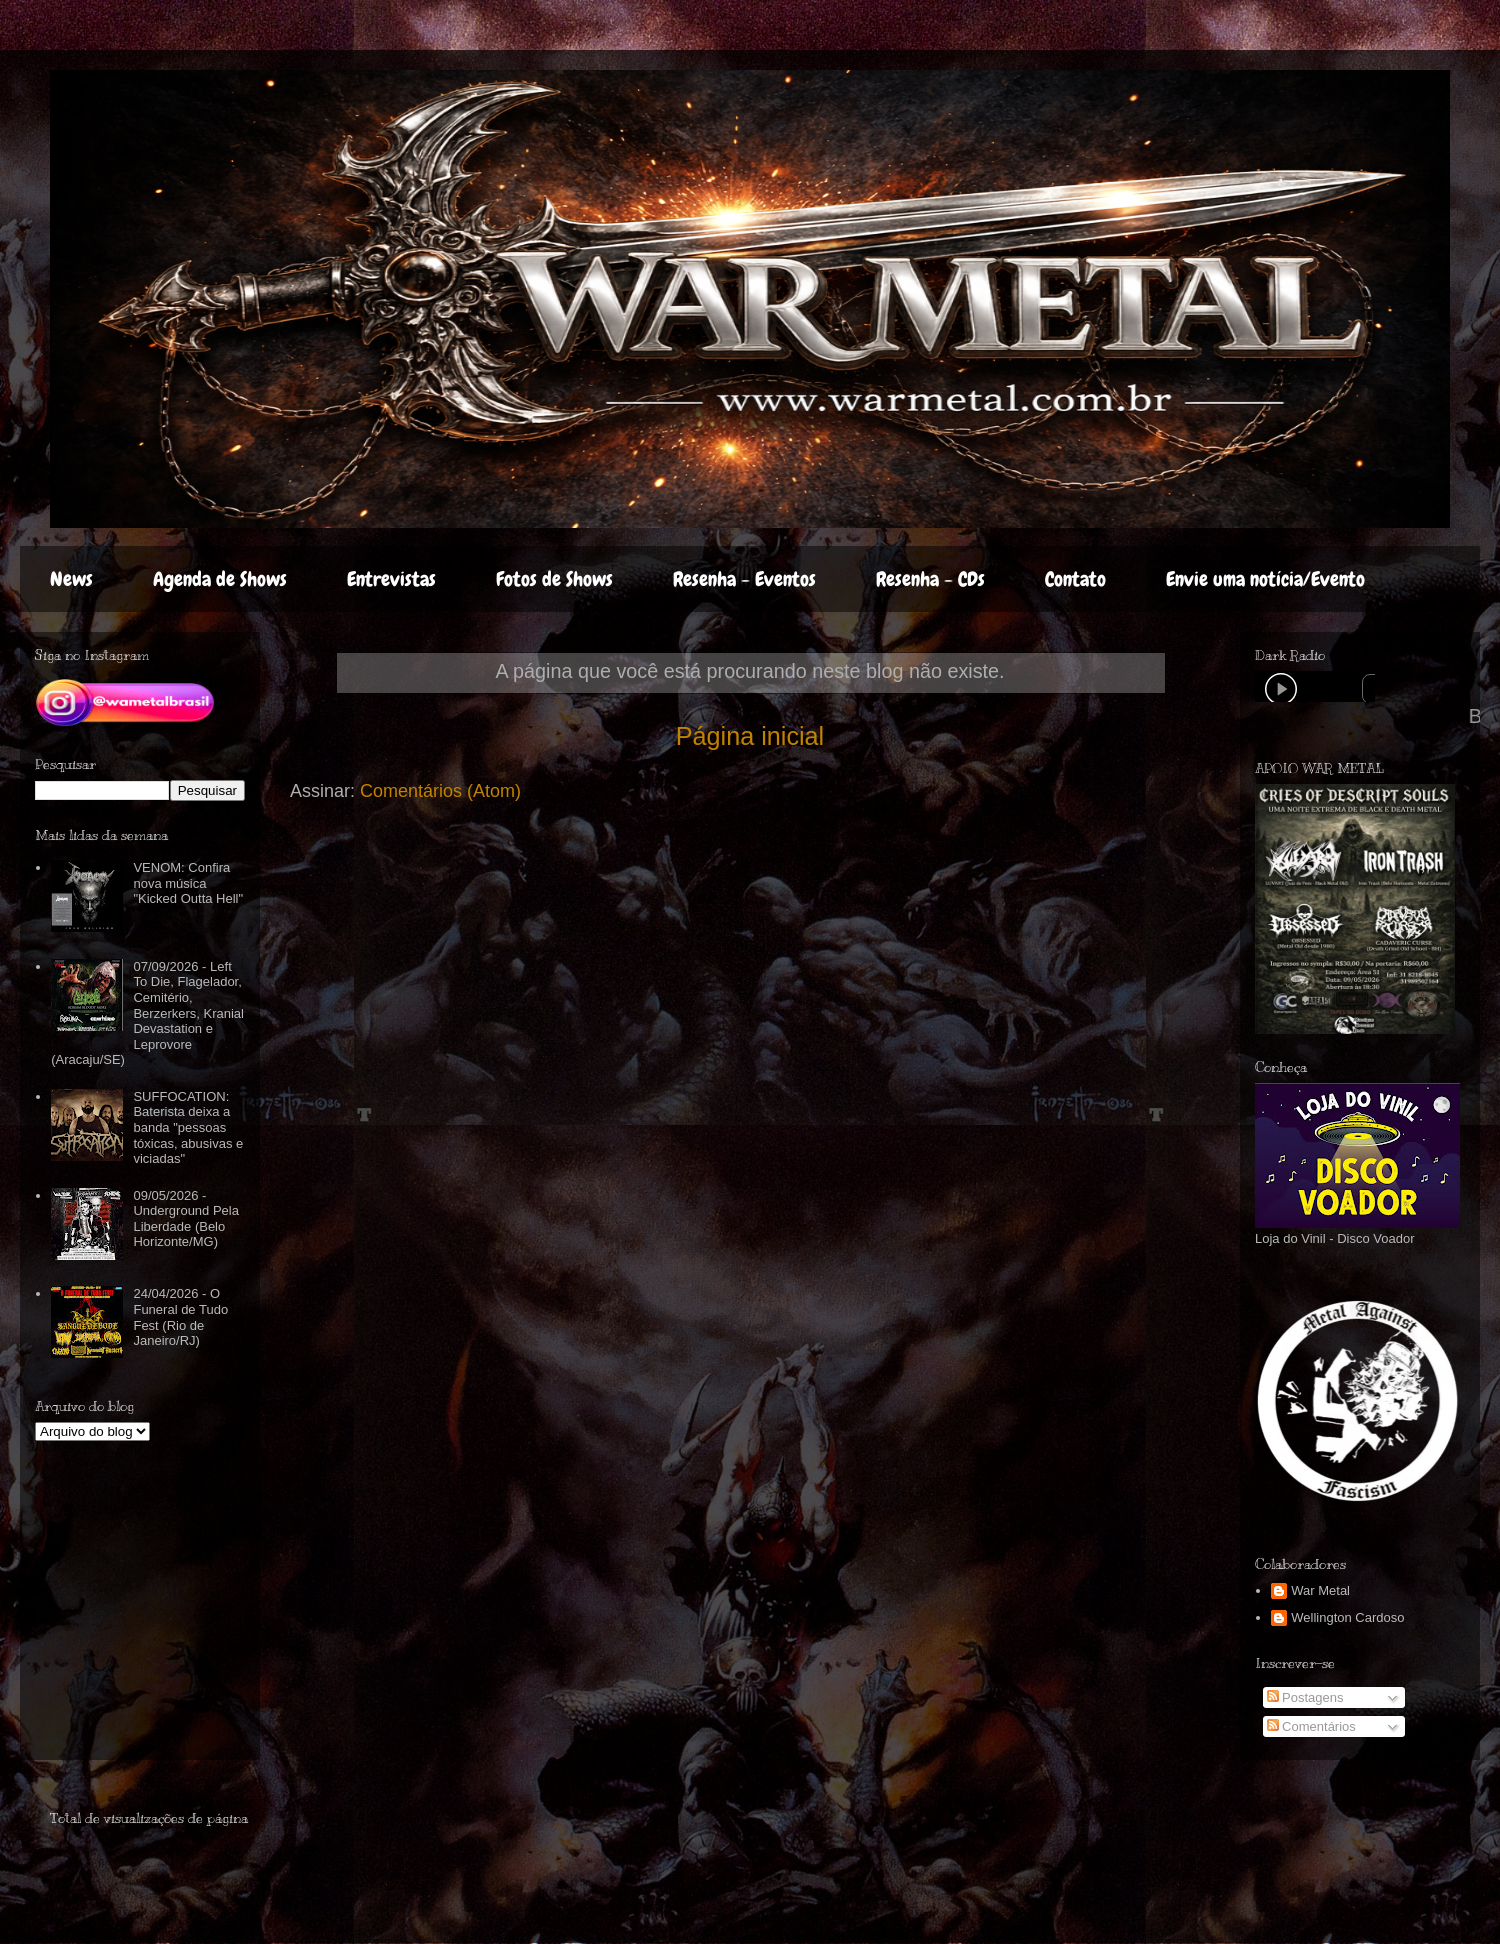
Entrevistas (391, 579)
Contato (1075, 579)
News (71, 579)
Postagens (1305, 1697)
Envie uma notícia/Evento (1265, 579)
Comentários (1311, 1726)
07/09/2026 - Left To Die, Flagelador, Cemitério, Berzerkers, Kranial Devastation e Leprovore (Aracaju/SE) (147, 1013)
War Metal (1320, 1590)
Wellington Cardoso (1347, 1617)
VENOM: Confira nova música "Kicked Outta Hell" (188, 883)
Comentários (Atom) (440, 791)
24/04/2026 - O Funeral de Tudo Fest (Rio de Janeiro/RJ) (180, 1317)
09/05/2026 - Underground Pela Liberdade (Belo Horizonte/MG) (186, 1219)
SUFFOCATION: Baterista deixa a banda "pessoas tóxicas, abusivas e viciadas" (188, 1127)
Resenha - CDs (930, 579)
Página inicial (750, 736)
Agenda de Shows (220, 579)
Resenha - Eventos (744, 579)
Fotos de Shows (554, 579)
